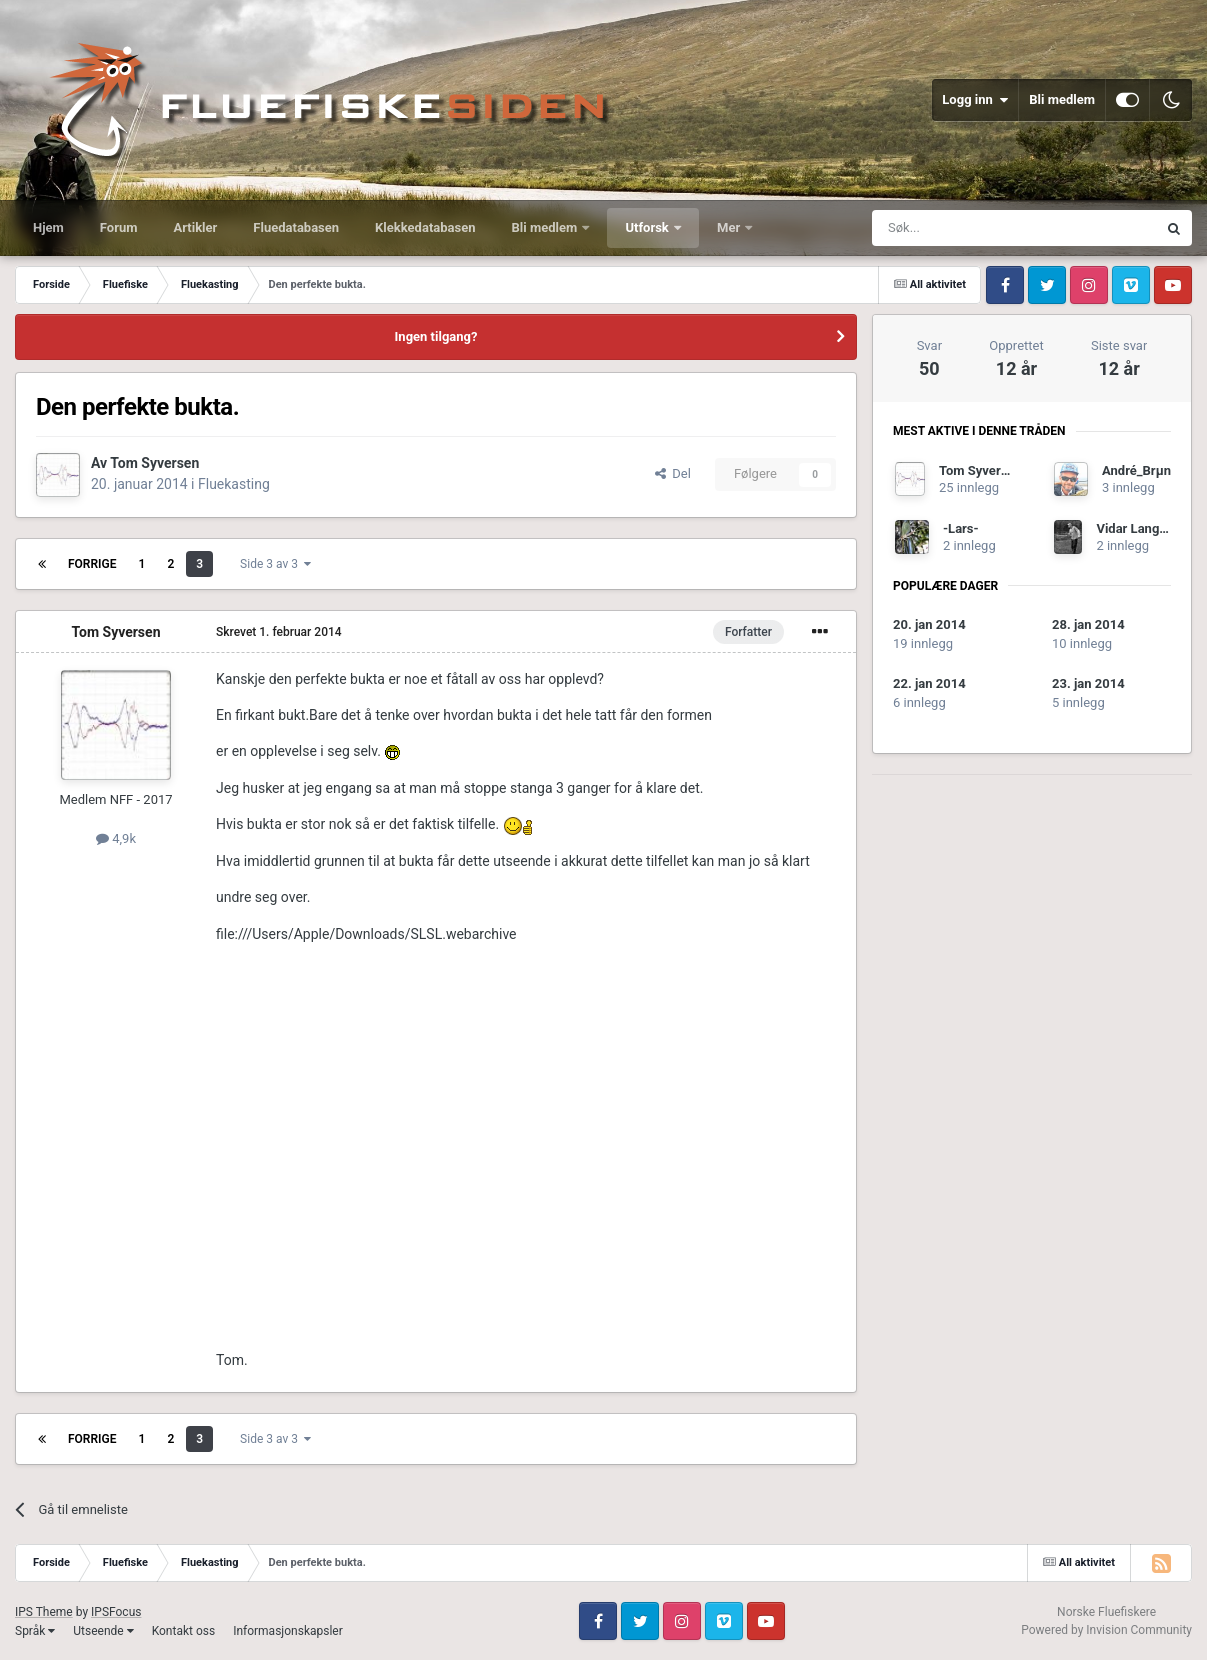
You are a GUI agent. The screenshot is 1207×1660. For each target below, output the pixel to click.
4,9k (116, 838)
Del (673, 473)
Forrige (92, 564)
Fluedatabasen (296, 227)
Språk (35, 1631)
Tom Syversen (154, 463)
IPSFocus (116, 1612)
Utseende (103, 1631)
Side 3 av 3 (275, 564)
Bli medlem (1062, 99)
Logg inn (975, 100)
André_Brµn (1136, 470)
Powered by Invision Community (1106, 1630)
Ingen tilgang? (436, 336)
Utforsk (648, 227)
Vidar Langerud (1140, 528)
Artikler (196, 227)
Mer (730, 227)
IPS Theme (44, 1612)
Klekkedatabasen (425, 227)
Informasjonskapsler (288, 1631)
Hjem (48, 227)
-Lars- (961, 528)
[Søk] (959, 228)
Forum (119, 227)
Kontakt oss (184, 1631)
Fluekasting (234, 484)
